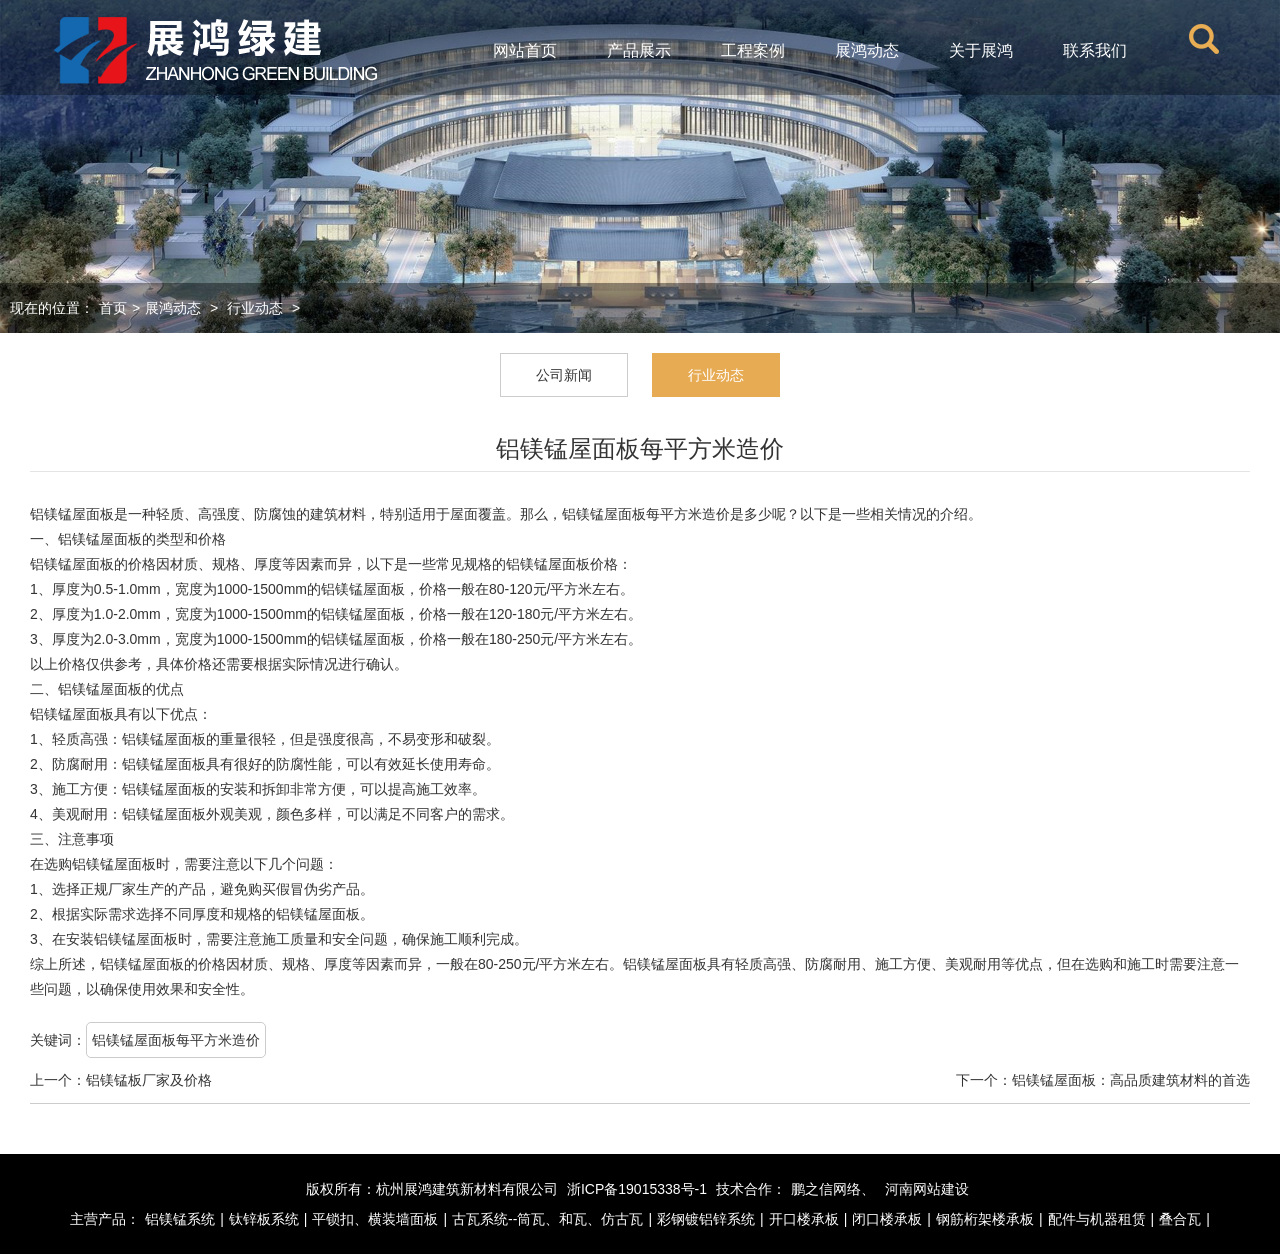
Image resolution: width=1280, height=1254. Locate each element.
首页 (113, 308)
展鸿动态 (867, 50)
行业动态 (255, 308)
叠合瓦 (1180, 1219)
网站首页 (525, 50)
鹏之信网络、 (833, 1189)
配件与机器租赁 (1097, 1219)
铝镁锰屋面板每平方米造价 (176, 1040)
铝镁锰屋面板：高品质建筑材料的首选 (1131, 1080)
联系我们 (1095, 50)
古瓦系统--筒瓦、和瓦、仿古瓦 (547, 1219)
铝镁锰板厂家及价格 (149, 1080)
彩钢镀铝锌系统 (706, 1219)
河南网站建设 (927, 1189)
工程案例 (753, 50)
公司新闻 (564, 375)
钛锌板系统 (264, 1219)
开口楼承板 (804, 1219)
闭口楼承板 (887, 1219)
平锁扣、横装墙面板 (375, 1219)
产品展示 (639, 50)
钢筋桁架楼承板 (985, 1219)
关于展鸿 (981, 50)
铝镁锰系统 (180, 1219)
